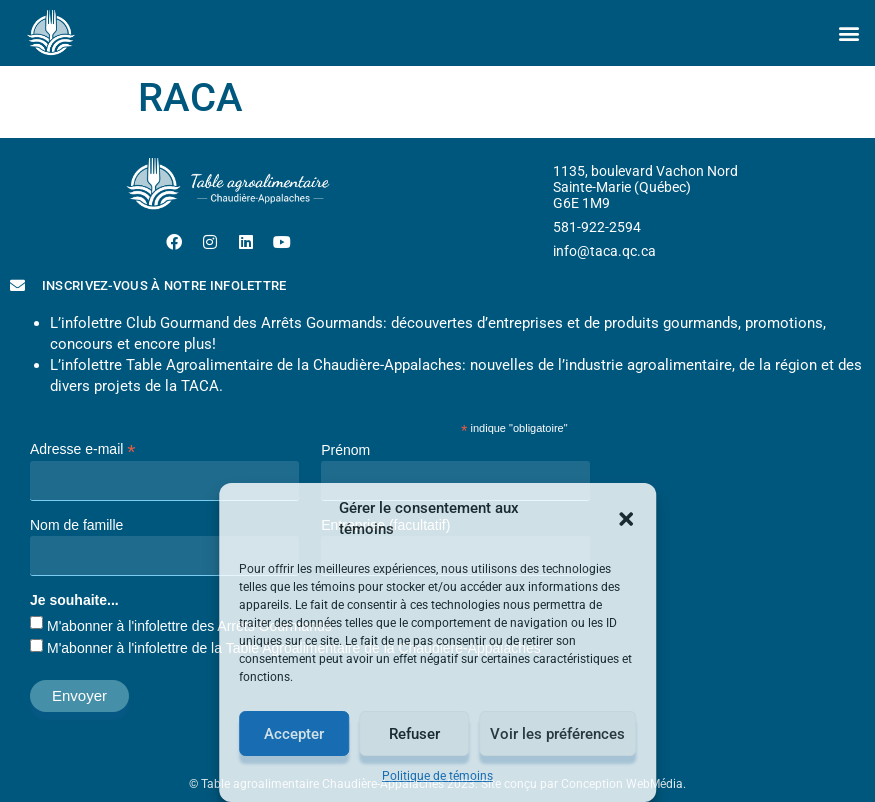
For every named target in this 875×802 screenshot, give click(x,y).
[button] (626, 519)
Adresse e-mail (82, 448)
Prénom (345, 450)
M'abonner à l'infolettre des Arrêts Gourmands (189, 626)
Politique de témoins (437, 776)
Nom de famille (76, 525)
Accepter (294, 734)
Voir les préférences (557, 734)
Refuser (414, 734)
